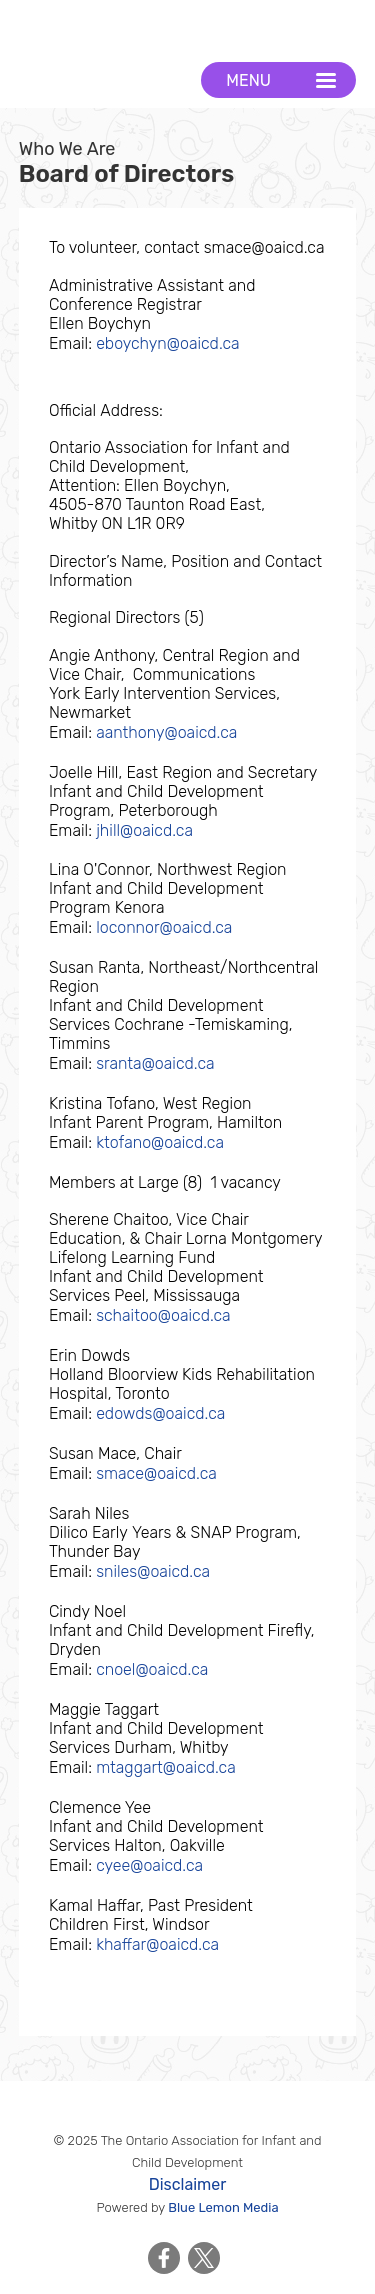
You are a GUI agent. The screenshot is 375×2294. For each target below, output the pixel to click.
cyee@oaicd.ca (149, 1865)
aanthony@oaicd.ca (166, 732)
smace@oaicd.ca (156, 1473)
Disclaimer (188, 2184)
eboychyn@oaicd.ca (168, 343)
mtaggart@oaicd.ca (166, 1767)
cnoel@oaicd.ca (152, 1669)
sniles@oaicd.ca (153, 1571)
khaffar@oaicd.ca (157, 1944)
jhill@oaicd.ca (144, 830)
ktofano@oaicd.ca (160, 1142)
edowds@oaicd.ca (160, 1413)
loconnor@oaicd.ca (164, 927)
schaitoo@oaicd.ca (163, 1315)
